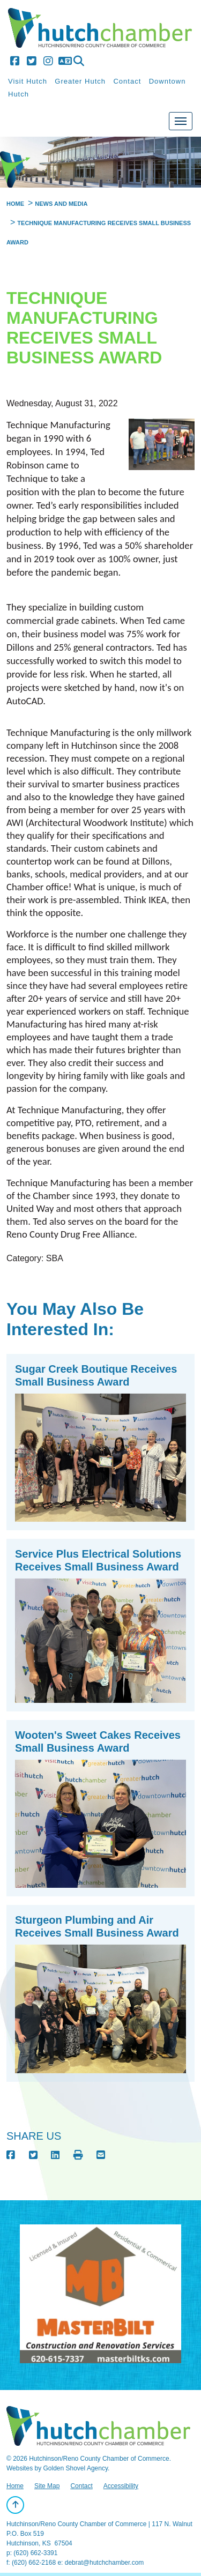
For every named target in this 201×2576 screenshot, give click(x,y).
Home (15, 2486)
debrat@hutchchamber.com (104, 2562)
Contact (127, 81)
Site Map (46, 2486)
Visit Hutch (27, 81)
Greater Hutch (80, 81)
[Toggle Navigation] (180, 121)
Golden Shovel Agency (75, 2468)
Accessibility (120, 2486)
